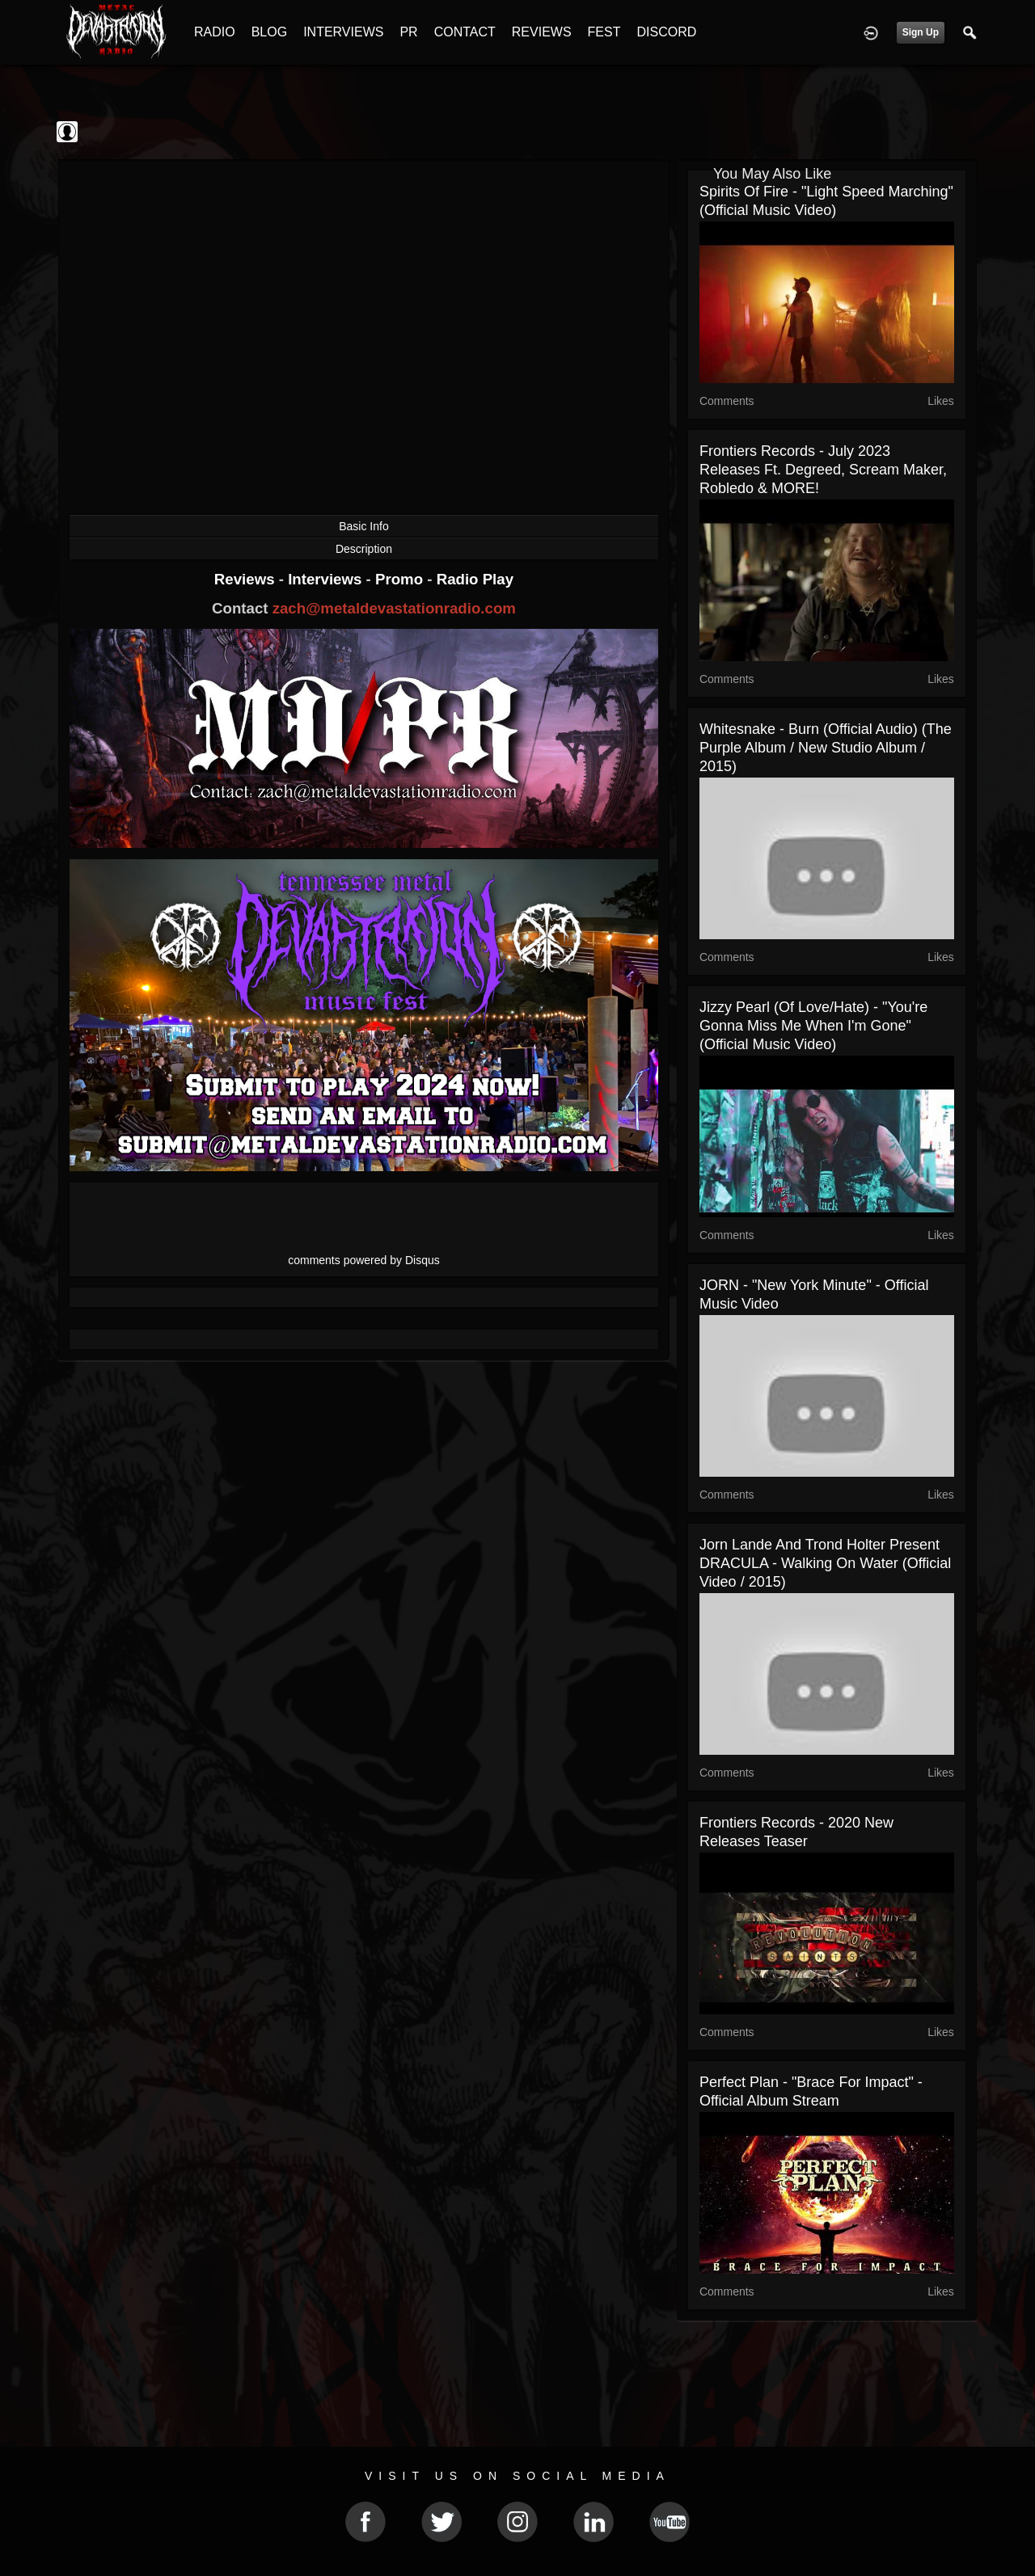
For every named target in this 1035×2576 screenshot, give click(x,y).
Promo (401, 579)
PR (408, 32)
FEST (604, 32)
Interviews (326, 579)
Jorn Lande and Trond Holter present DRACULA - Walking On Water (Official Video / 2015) (825, 1563)
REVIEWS (542, 32)
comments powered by (364, 1260)
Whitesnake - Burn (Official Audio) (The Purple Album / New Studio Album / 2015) (825, 747)
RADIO (214, 32)
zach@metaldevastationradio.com (394, 608)
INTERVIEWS (343, 32)
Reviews (246, 579)
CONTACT (465, 32)
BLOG (269, 32)
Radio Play (475, 579)
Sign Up (920, 32)
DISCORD (666, 32)
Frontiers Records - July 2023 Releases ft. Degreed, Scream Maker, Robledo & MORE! (823, 469)
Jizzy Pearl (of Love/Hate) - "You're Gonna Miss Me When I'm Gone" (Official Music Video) (813, 1025)
